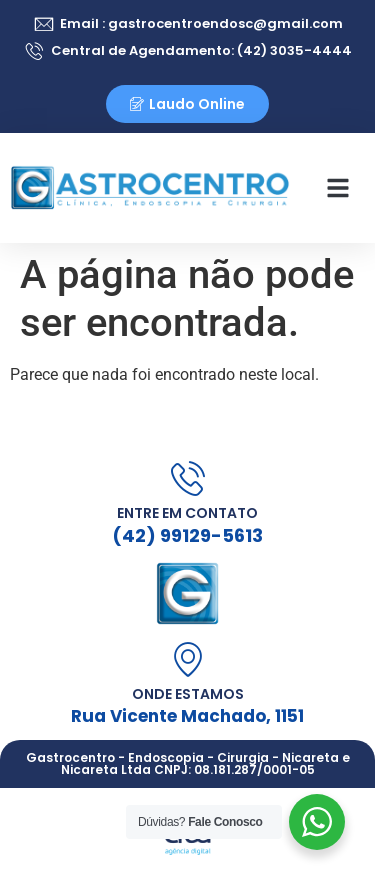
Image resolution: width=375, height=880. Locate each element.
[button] (338, 188)
